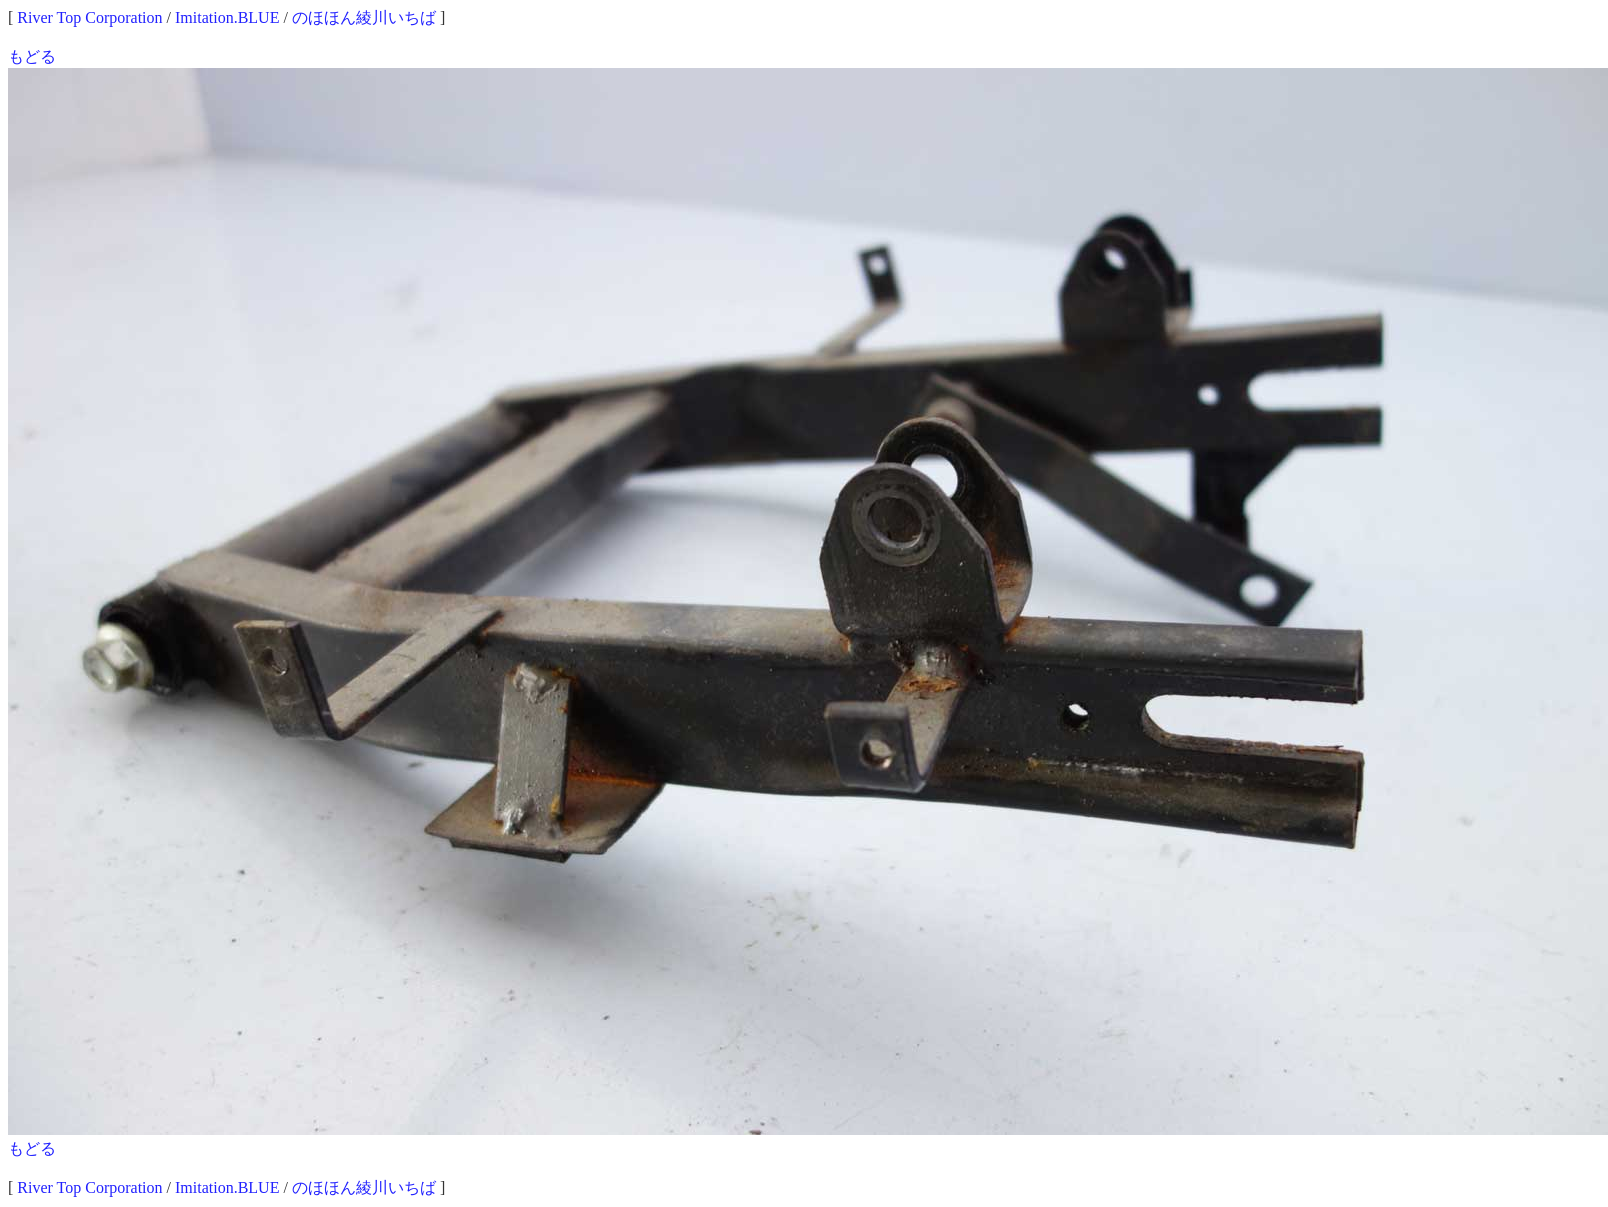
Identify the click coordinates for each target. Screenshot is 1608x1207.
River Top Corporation (89, 17)
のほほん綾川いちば (364, 17)
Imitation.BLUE (227, 17)
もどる (32, 56)
